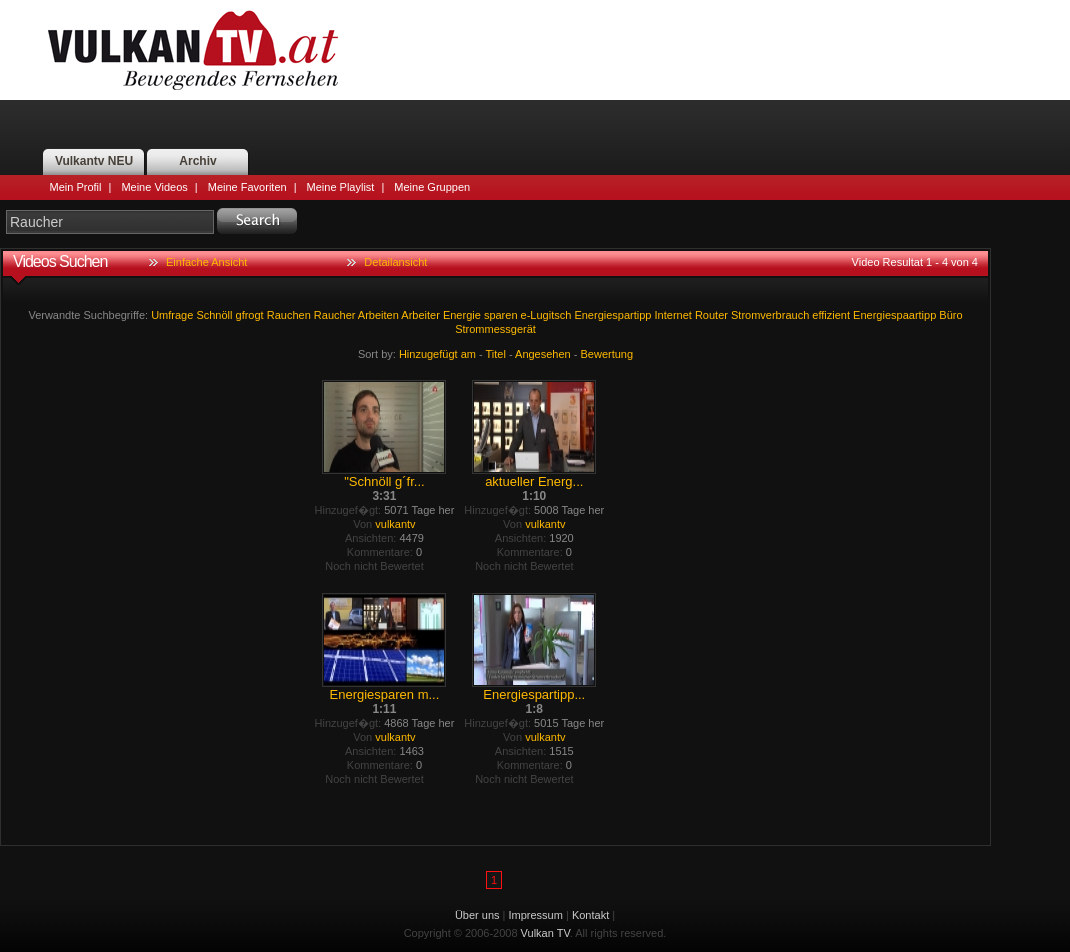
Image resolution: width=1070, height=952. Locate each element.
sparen (501, 315)
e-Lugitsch (546, 315)
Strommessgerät (495, 329)
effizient (831, 315)
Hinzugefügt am (437, 354)
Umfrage (172, 315)
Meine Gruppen (432, 187)
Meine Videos (154, 187)
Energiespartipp (612, 315)
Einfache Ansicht (206, 262)
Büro (950, 315)
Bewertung (607, 354)
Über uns (477, 915)
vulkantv (395, 524)
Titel (496, 354)
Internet (673, 315)
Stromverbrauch (770, 315)
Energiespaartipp (894, 315)
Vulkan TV (193, 50)
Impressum (536, 915)
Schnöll (214, 315)
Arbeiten (378, 315)
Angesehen (543, 354)
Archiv (197, 161)
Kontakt (590, 915)
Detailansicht (395, 262)
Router (711, 315)
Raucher (335, 315)
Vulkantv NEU (94, 161)
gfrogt (250, 315)
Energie (462, 315)
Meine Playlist (341, 187)
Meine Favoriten (247, 187)
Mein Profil (76, 187)
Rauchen (289, 315)
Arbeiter (420, 315)
